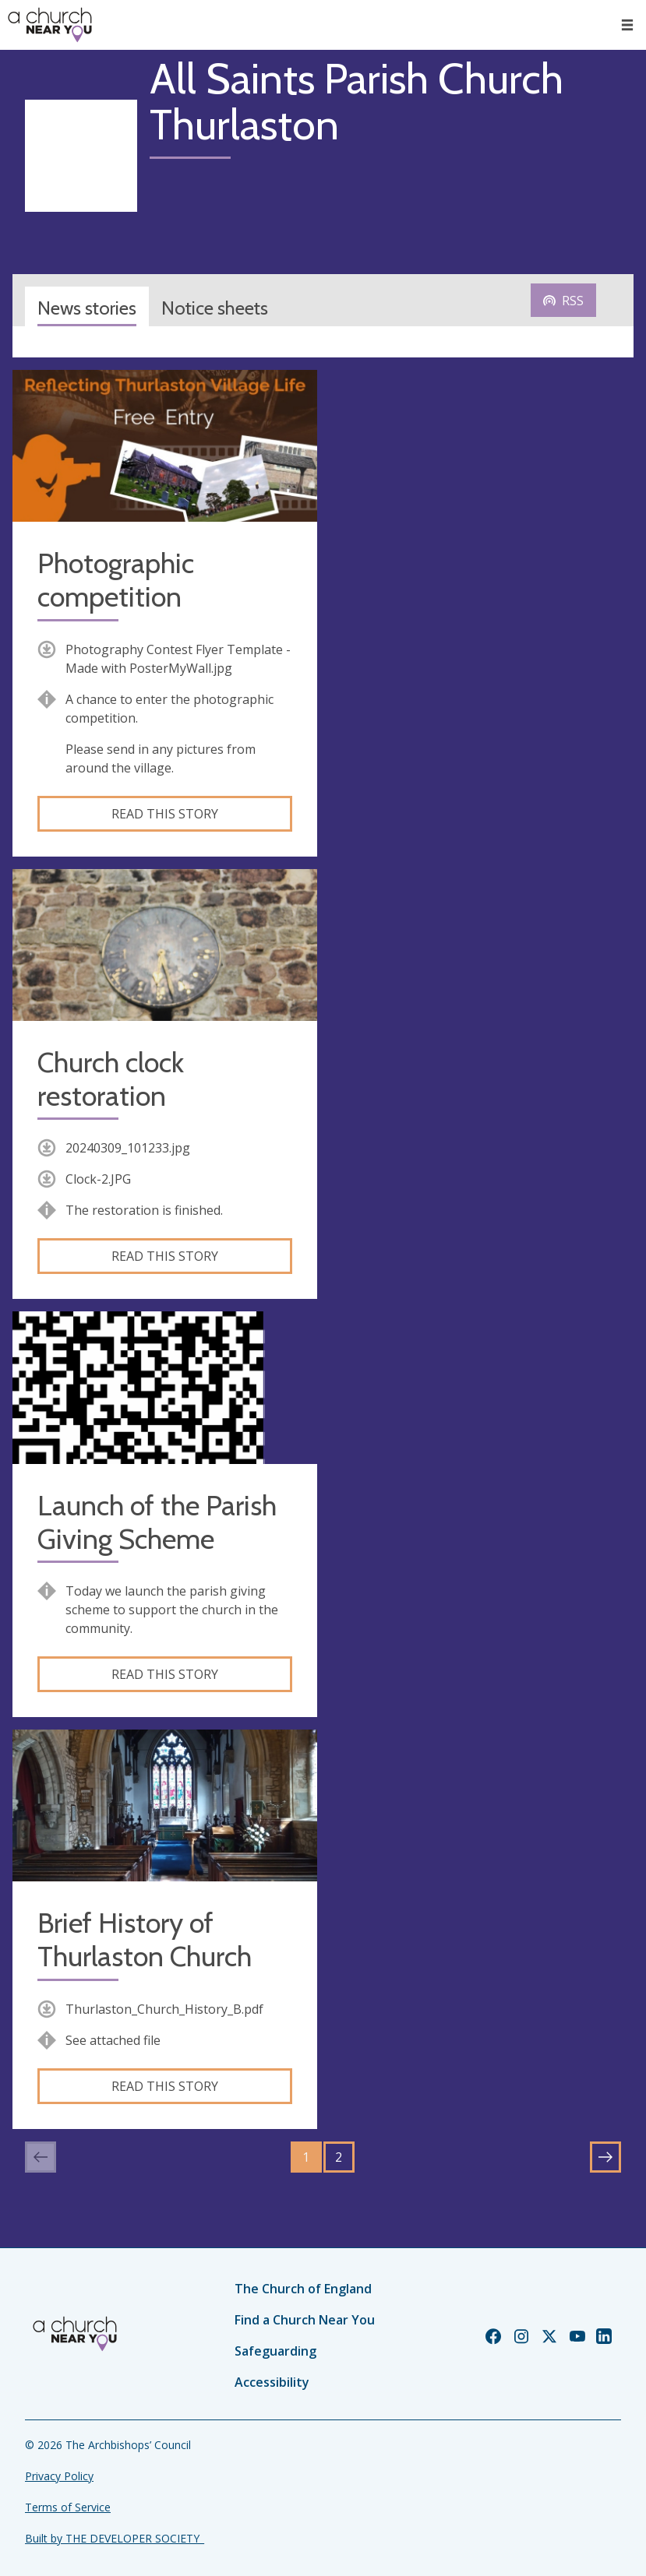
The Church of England (303, 2288)
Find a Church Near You (305, 2319)
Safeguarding (275, 2351)
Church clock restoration (110, 1079)
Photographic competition (115, 580)
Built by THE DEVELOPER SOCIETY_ (114, 2538)
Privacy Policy (59, 2476)
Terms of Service (68, 2507)
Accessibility (272, 2382)
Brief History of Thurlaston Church (144, 1939)
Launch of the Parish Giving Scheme (157, 1522)
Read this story (164, 813)
